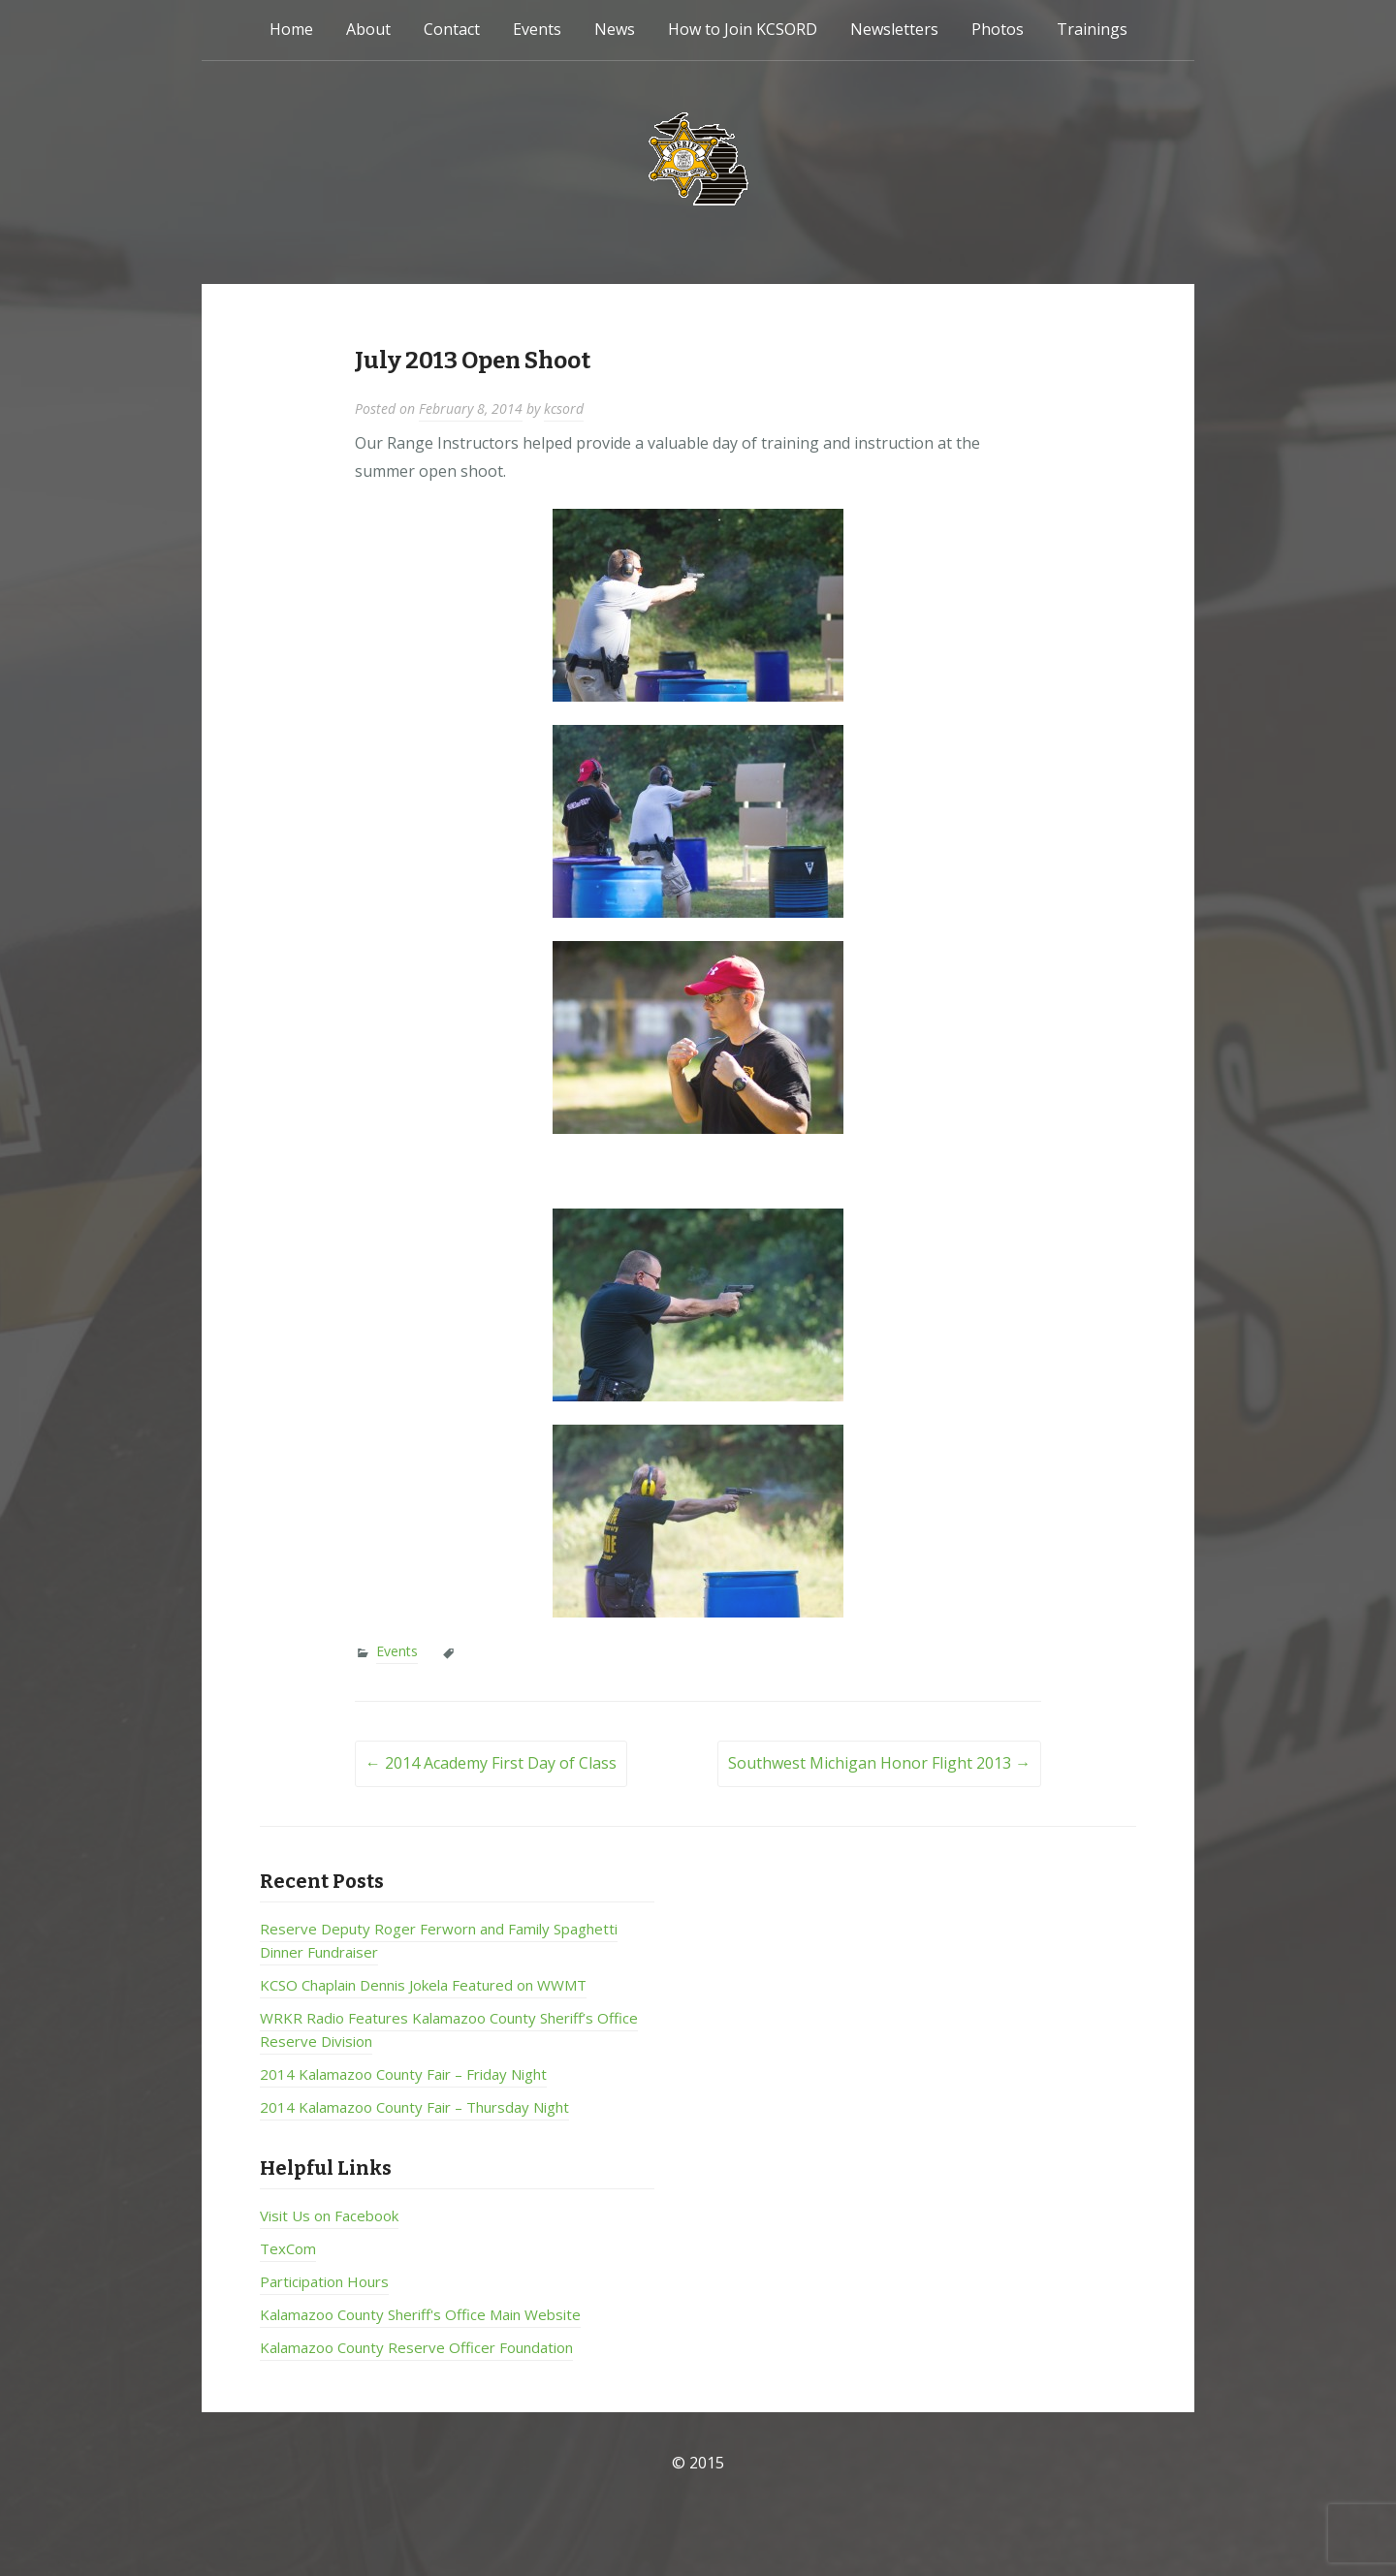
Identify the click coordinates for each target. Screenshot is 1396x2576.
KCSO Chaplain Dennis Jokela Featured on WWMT (423, 1985)
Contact (452, 29)
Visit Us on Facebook (329, 2215)
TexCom (288, 2248)
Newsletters (894, 29)
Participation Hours (324, 2281)
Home (291, 29)
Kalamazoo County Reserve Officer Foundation (416, 2347)
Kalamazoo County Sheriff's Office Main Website (420, 2314)
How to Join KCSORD (742, 29)
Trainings (1092, 29)
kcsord (564, 408)
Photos (997, 29)
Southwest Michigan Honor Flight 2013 (879, 1763)
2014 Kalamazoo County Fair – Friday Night (403, 2074)
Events (537, 29)
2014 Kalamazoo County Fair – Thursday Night (414, 2107)
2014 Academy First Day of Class (491, 1763)
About (368, 29)
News (614, 29)
